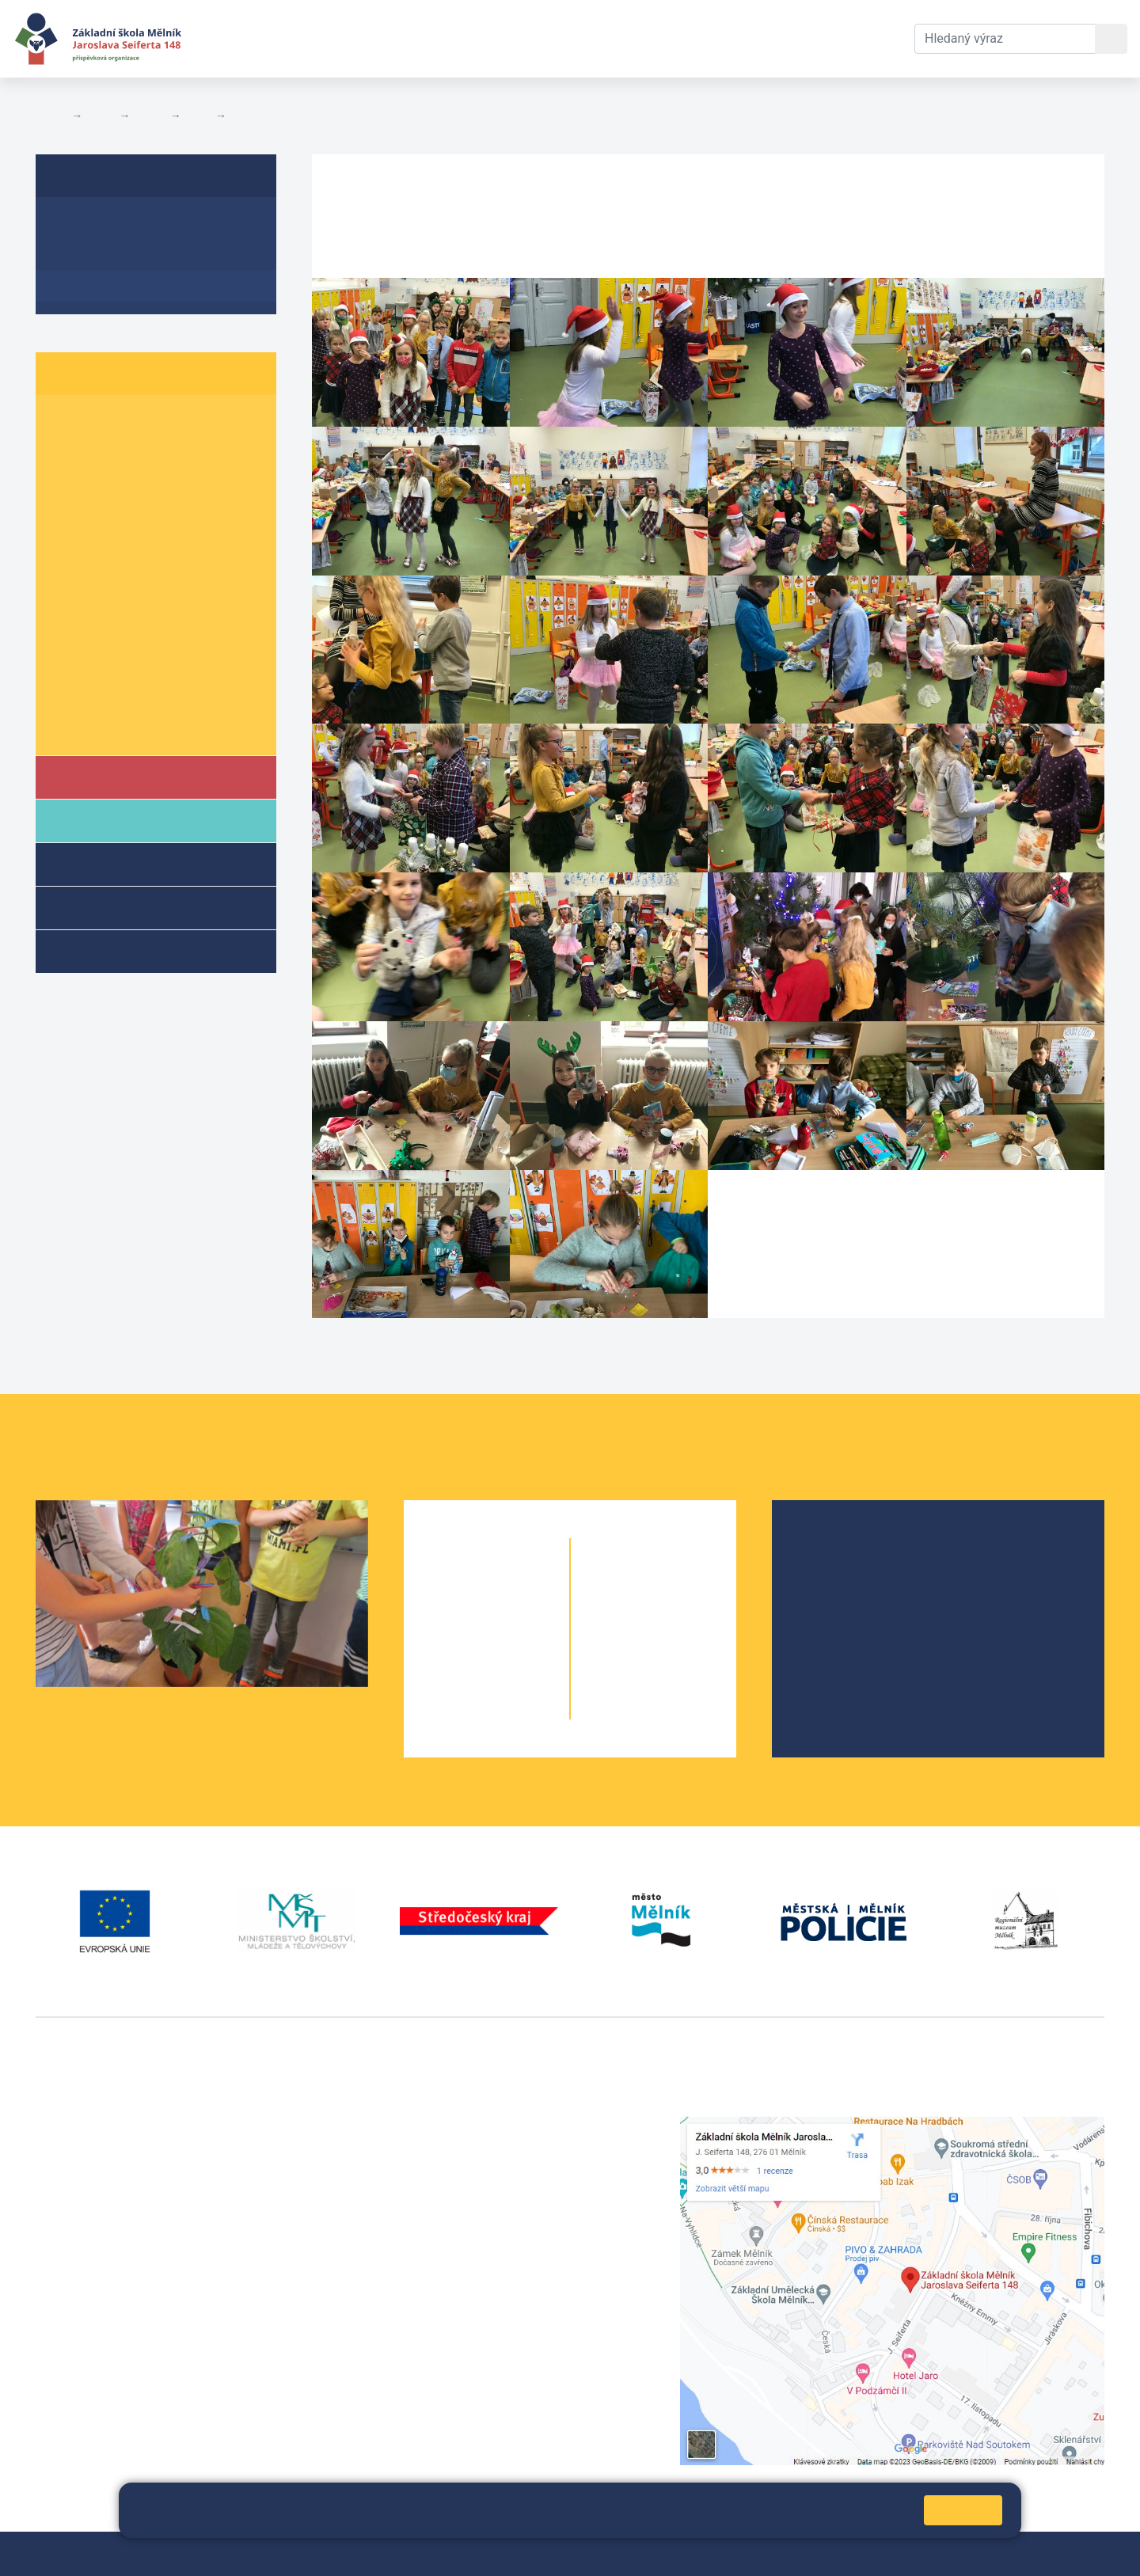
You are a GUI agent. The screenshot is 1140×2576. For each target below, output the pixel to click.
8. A (67, 635)
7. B (130, 605)
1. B (130, 422)
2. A (67, 452)
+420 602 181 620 (87, 2342)
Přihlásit (440, 2553)
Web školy (1075, 2553)
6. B (130, 574)
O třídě (76, 224)
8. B (130, 635)
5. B (198, 115)
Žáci (100, 115)
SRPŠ (826, 1648)
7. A (67, 605)
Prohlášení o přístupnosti (543, 2553)
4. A (67, 513)
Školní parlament (109, 727)
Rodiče (100, 819)
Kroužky (102, 950)
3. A (67, 483)
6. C (194, 574)
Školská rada (847, 1572)
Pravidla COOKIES (673, 2553)
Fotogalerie (262, 115)
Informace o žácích (116, 696)
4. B (130, 513)
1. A (67, 422)
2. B (130, 452)
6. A (67, 574)
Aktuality (83, 255)
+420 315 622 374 (455, 2125)
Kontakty (580, 38)
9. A (67, 666)
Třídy (149, 115)
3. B (130, 483)
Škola (98, 776)
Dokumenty (484, 38)
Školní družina (123, 863)
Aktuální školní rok (352, 38)
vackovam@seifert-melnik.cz (119, 2361)
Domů (50, 115)
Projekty (833, 1597)
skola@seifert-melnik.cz (473, 2182)
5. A (67, 544)
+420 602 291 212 (455, 2144)
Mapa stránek (370, 2553)
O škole (831, 1547)
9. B (130, 666)
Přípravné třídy (125, 907)
